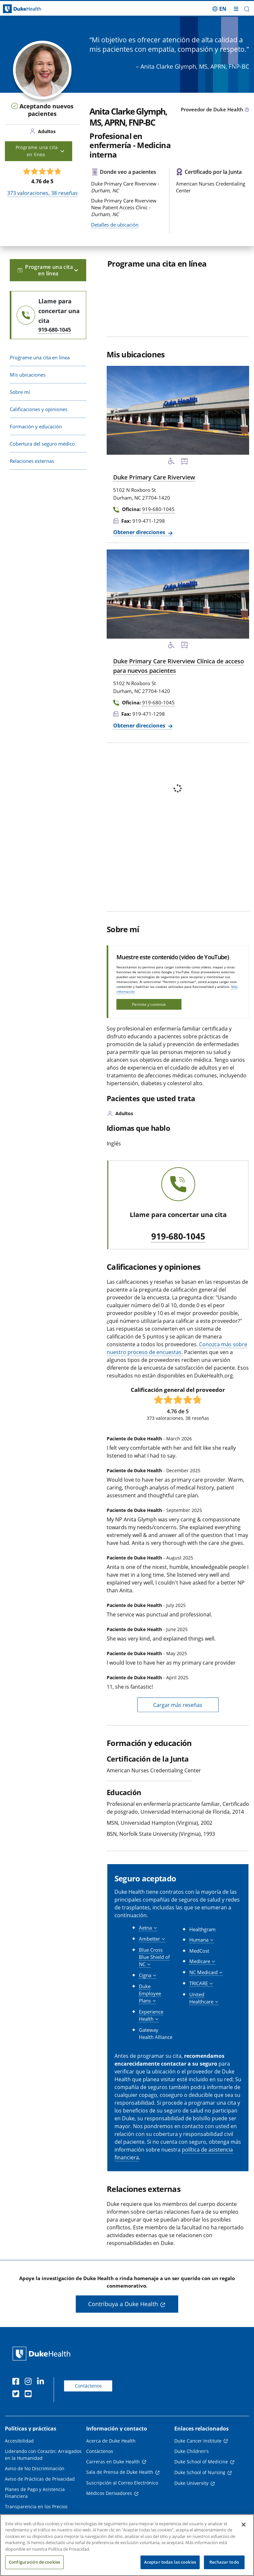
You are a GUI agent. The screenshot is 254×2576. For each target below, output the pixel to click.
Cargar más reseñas (177, 1705)
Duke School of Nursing (199, 2472)
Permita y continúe (149, 1004)
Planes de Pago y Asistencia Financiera (35, 2492)
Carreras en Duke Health (113, 2461)
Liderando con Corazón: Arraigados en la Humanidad (43, 2454)
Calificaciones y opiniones (38, 409)
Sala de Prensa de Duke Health (119, 2472)
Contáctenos (88, 2386)
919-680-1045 (178, 1236)
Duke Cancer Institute (197, 2441)
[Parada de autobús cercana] (184, 462)
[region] (127, 2545)
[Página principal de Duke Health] (31, 9)
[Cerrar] (243, 2524)
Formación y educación (36, 426)
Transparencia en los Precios (36, 2506)
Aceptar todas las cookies (170, 2562)
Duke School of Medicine (201, 2461)
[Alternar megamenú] (236, 8)
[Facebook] (17, 2382)
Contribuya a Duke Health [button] (123, 2304)
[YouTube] (29, 2395)
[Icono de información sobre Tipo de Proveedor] (247, 110)
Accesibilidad (19, 2441)
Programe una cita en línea (40, 357)
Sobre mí (20, 392)
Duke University (191, 2483)
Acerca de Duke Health (111, 2441)
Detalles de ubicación (115, 224)
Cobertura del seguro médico (42, 443)
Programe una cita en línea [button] (40, 151)
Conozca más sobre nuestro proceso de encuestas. (177, 1348)
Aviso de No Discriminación (34, 2468)
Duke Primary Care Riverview (154, 477)
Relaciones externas (32, 461)
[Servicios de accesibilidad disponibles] (171, 462)
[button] (246, 9)
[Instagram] (29, 2382)
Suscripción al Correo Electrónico (122, 2483)
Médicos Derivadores (109, 2493)
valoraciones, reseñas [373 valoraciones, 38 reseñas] (42, 193)
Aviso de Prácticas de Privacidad (40, 2479)
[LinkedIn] (42, 2382)
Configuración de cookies (34, 2562)
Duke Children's (191, 2451)
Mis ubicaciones (28, 374)
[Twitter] (17, 2395)
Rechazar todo (224, 2562)
